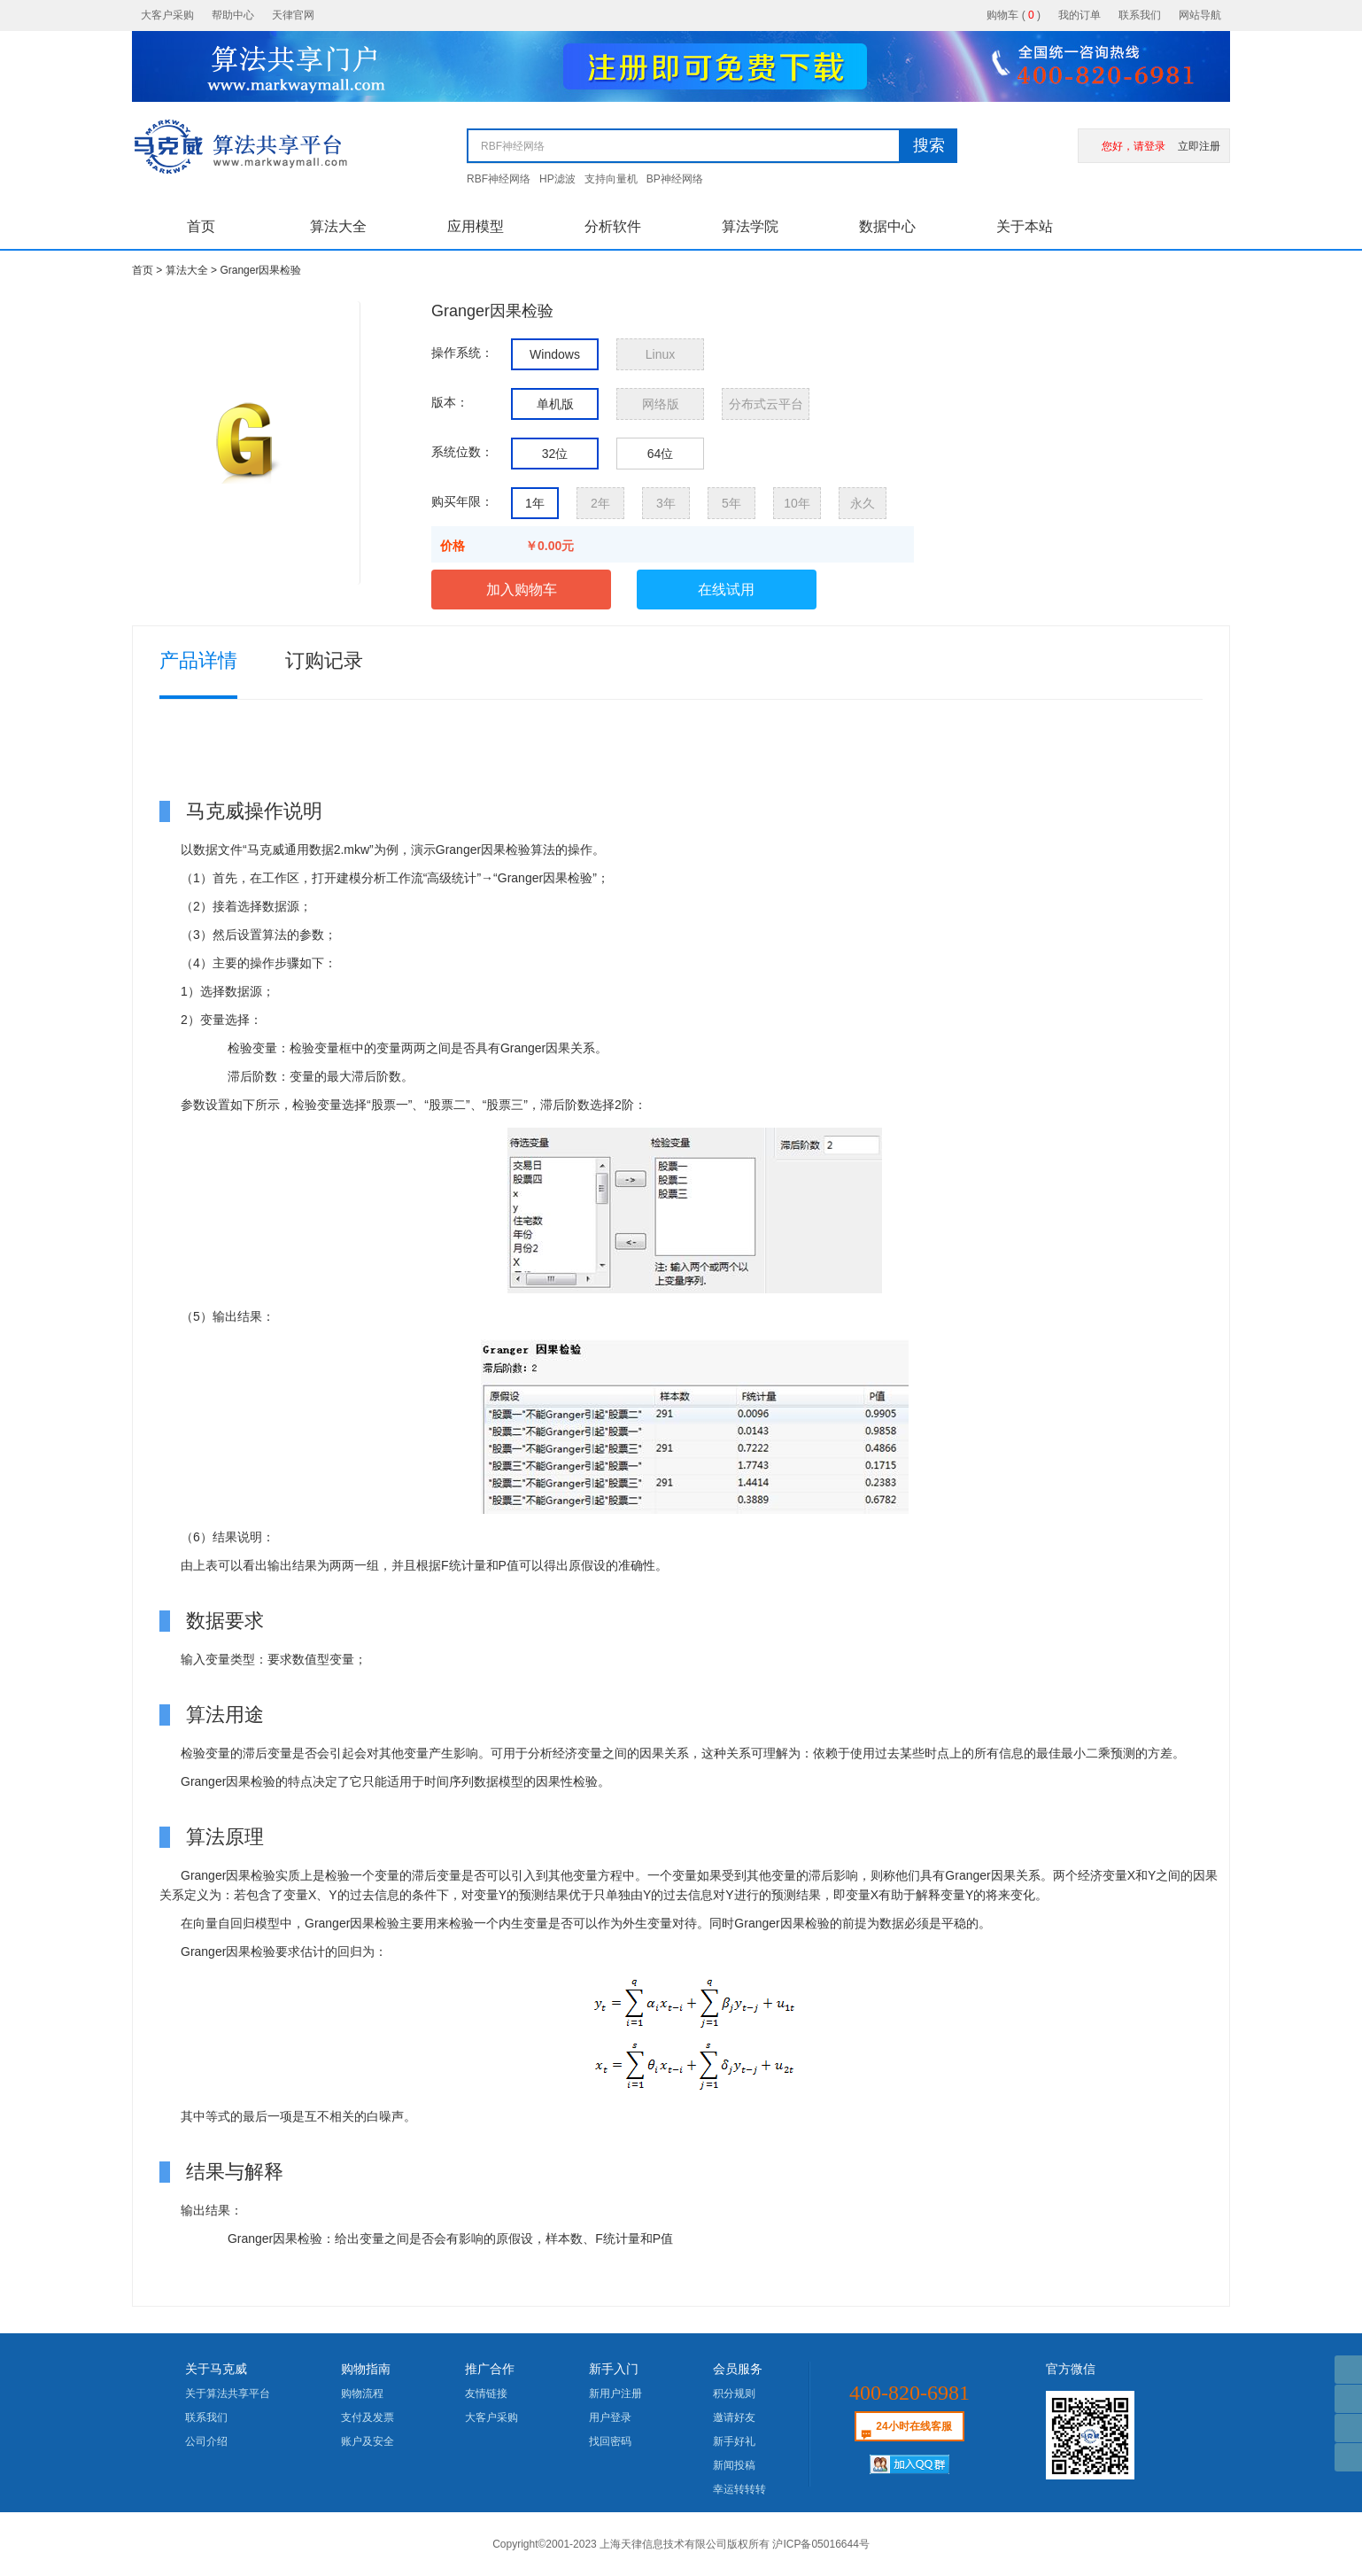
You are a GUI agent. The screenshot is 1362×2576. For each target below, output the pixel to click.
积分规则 (734, 2393)
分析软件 (612, 226)
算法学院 (750, 226)
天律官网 (293, 15)
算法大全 (338, 226)
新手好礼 (734, 2441)
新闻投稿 (734, 2465)
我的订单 (1079, 15)
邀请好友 (734, 2417)
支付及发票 (367, 2417)
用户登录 (610, 2417)
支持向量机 (611, 179)
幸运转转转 (739, 2489)
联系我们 (1139, 15)
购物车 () (1014, 15)
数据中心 (887, 226)
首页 (201, 226)
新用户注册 (615, 2393)
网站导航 (1200, 15)
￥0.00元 (549, 546)
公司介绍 (206, 2441)
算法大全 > (193, 270)
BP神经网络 (674, 179)
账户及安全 (367, 2441)
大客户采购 (167, 15)
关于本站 (1024, 226)
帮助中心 (233, 15)
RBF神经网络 (498, 179)
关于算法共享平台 (227, 2393)
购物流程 (362, 2393)
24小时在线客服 (913, 2426)
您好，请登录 (1133, 146)
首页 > (149, 270)
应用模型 (475, 226)
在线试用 (726, 589)
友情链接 (486, 2393)
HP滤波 (557, 179)
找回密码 (610, 2441)
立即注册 (1199, 146)
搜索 (929, 145)
